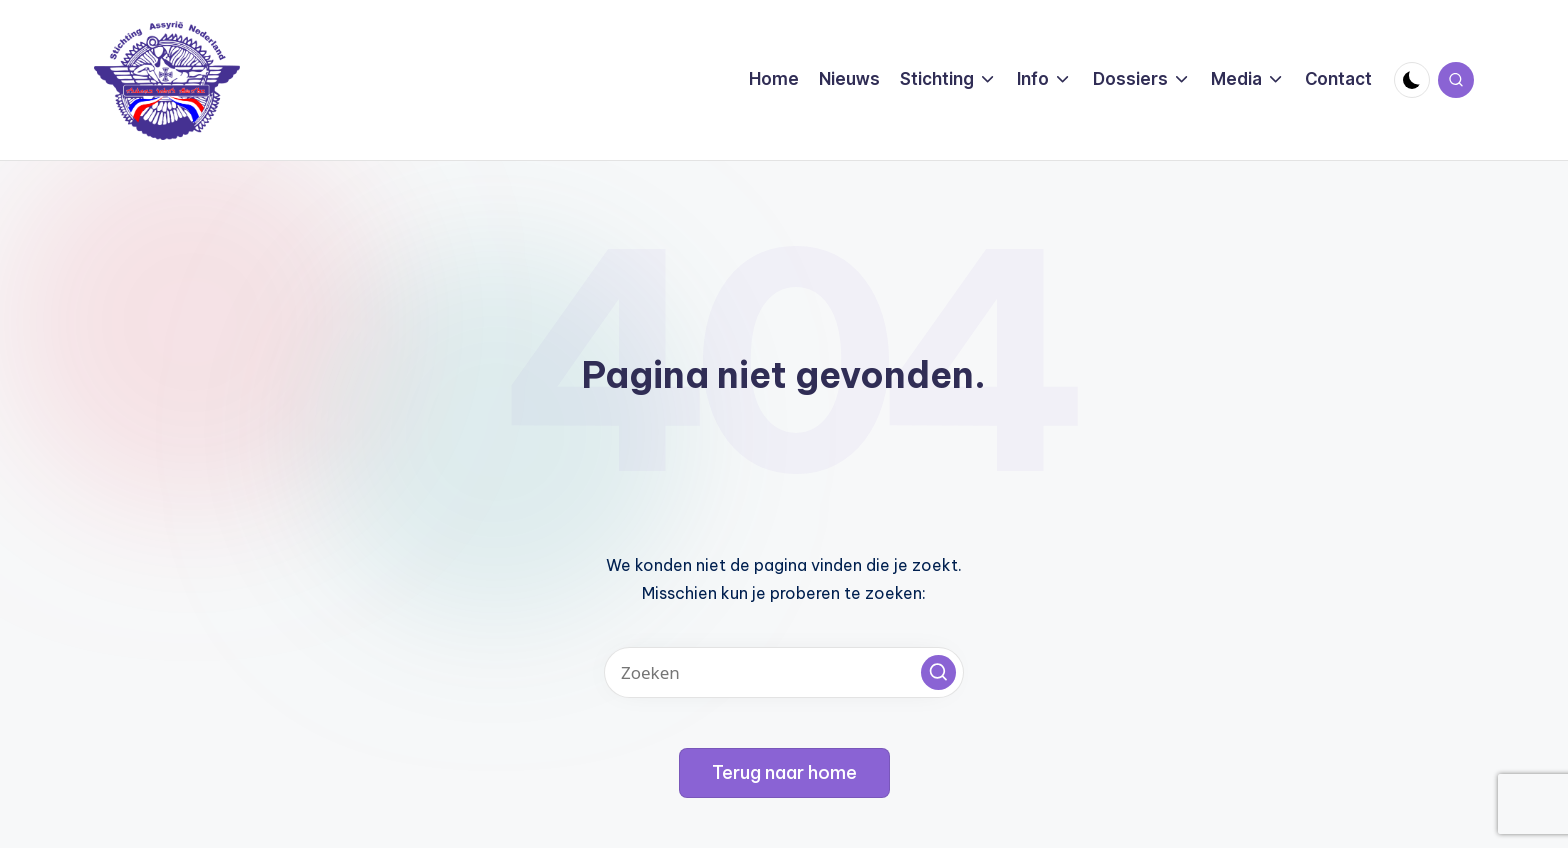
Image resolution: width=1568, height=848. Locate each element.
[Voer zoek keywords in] (784, 672)
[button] (938, 672)
